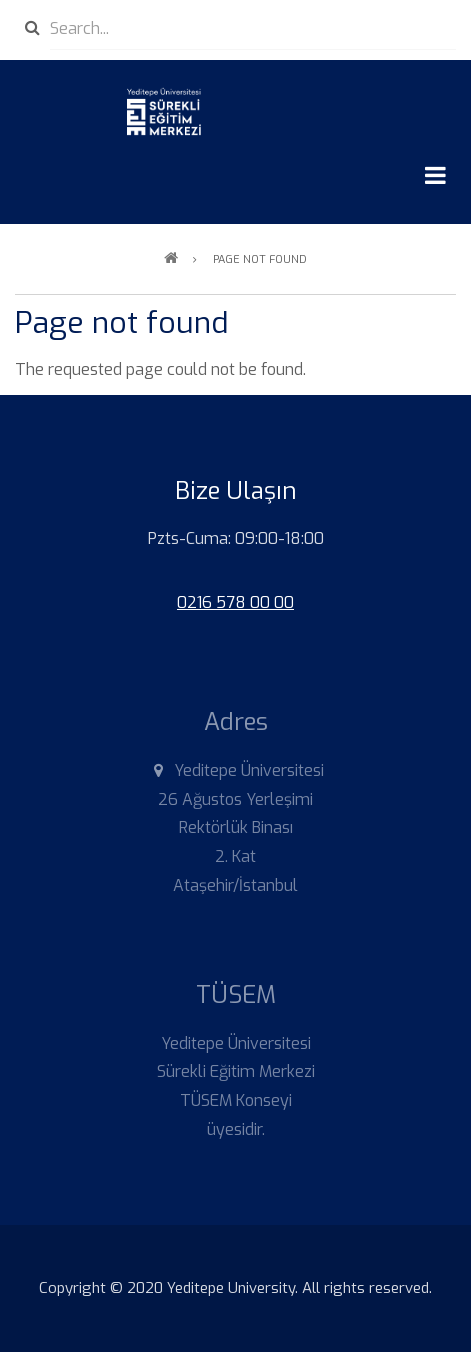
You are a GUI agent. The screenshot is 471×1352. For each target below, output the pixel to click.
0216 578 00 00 (235, 602)
